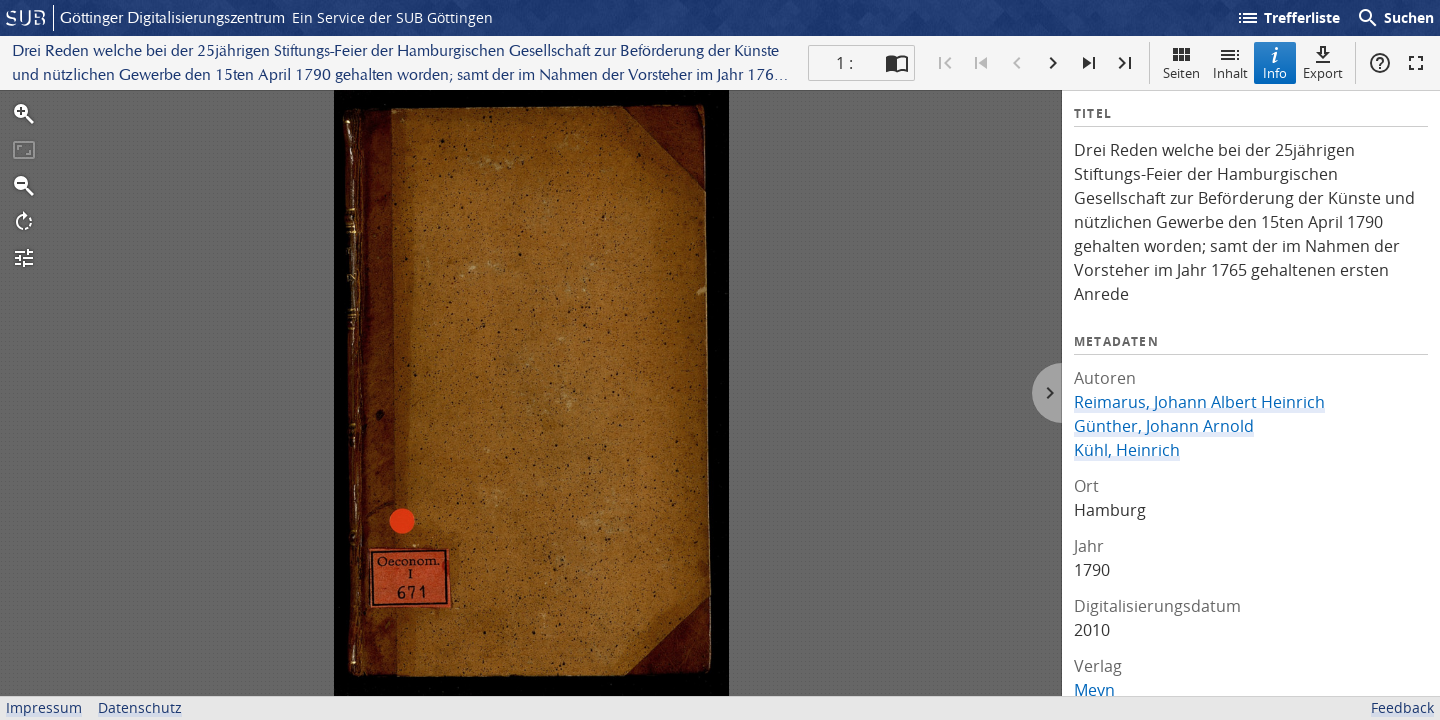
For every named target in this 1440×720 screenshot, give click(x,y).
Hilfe (1380, 63)
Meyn (1094, 690)
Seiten (1181, 62)
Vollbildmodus (1416, 63)
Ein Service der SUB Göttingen (392, 17)
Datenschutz (140, 707)
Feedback (1402, 707)
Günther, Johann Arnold (1164, 426)
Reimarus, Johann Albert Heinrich (1199, 402)
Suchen (1395, 18)
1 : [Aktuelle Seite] (844, 63)
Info (1275, 62)
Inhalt (1230, 62)
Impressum (44, 707)
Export (1323, 62)
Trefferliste (1288, 18)
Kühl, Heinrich (1127, 450)
